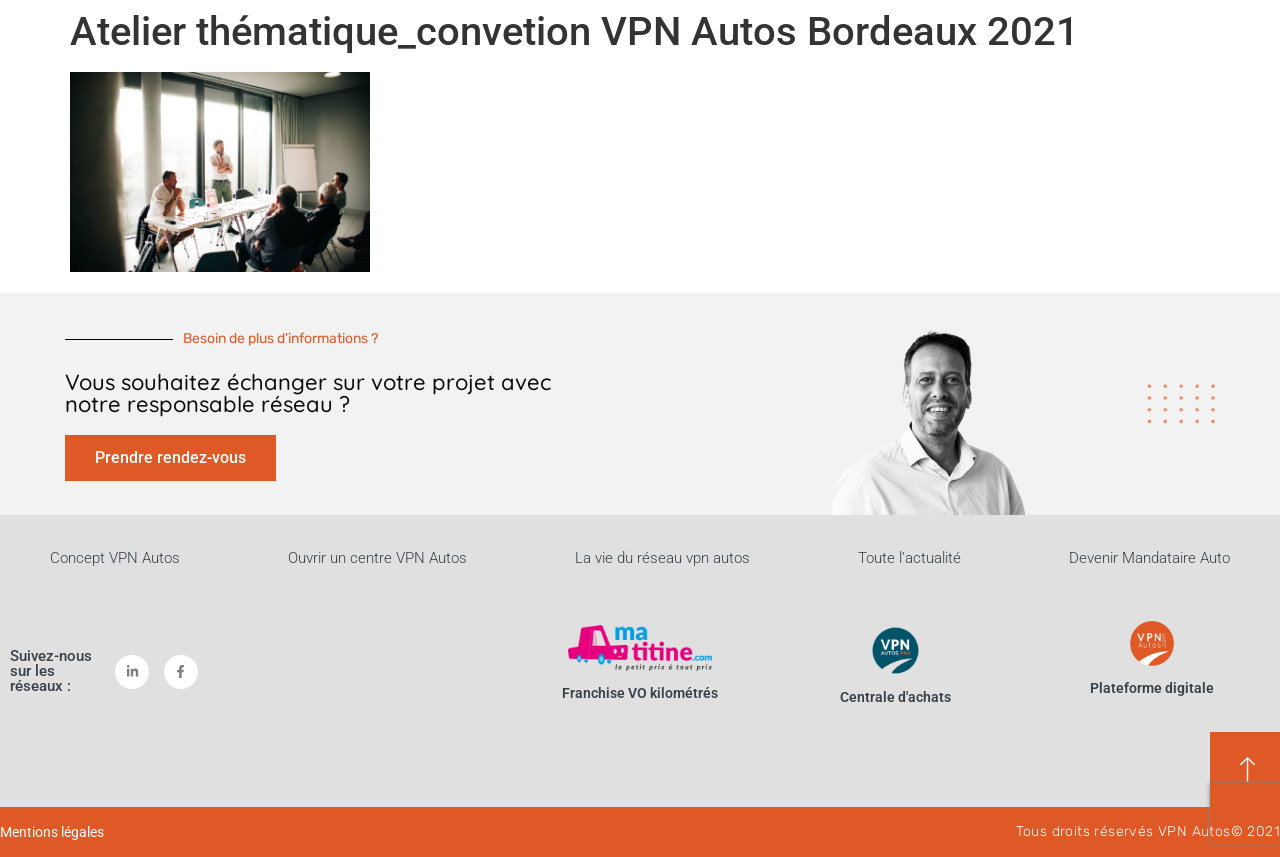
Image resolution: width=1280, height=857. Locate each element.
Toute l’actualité (909, 558)
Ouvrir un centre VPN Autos (377, 558)
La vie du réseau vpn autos (662, 558)
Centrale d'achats (895, 697)
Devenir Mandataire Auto (1149, 558)
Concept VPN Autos (115, 558)
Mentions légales (52, 832)
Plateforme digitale (1152, 688)
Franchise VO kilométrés (640, 693)
